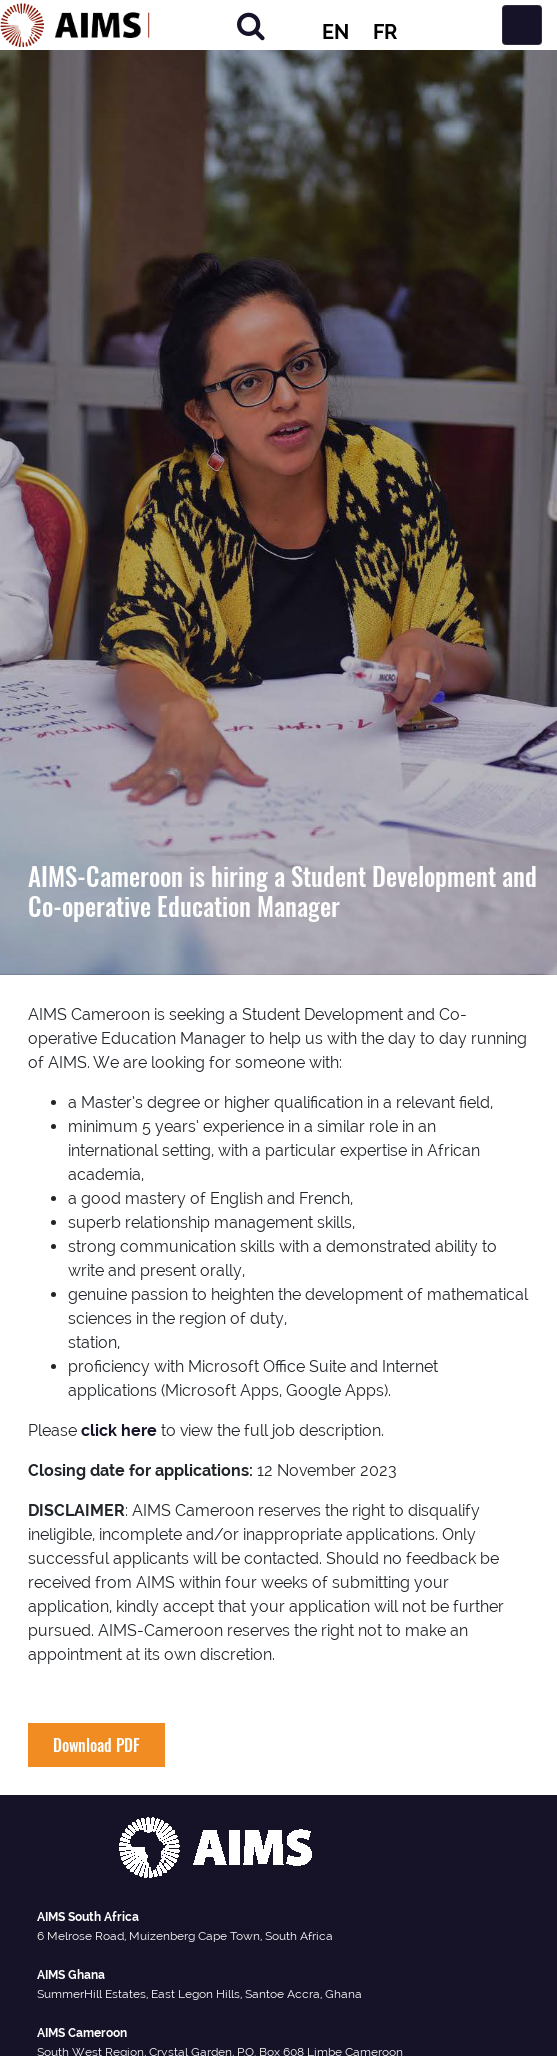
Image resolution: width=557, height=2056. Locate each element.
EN (335, 32)
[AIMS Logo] (75, 25)
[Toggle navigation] (522, 25)
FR (385, 32)
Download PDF (96, 1745)
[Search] (251, 25)
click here (119, 1430)
